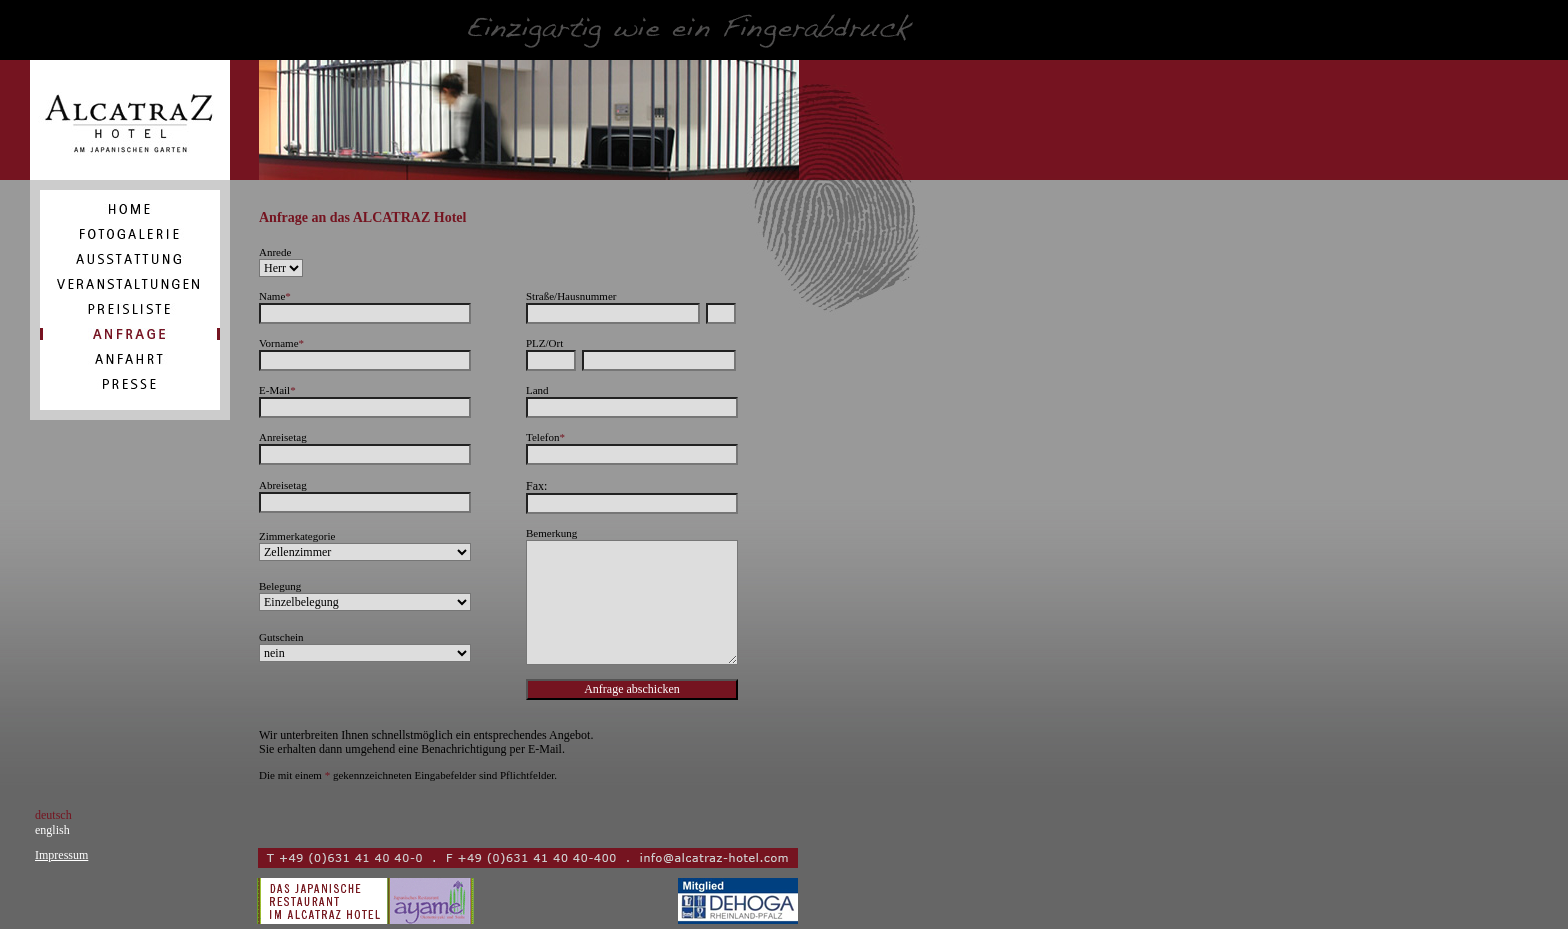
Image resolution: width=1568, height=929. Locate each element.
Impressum (61, 855)
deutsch (53, 815)
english (52, 830)
